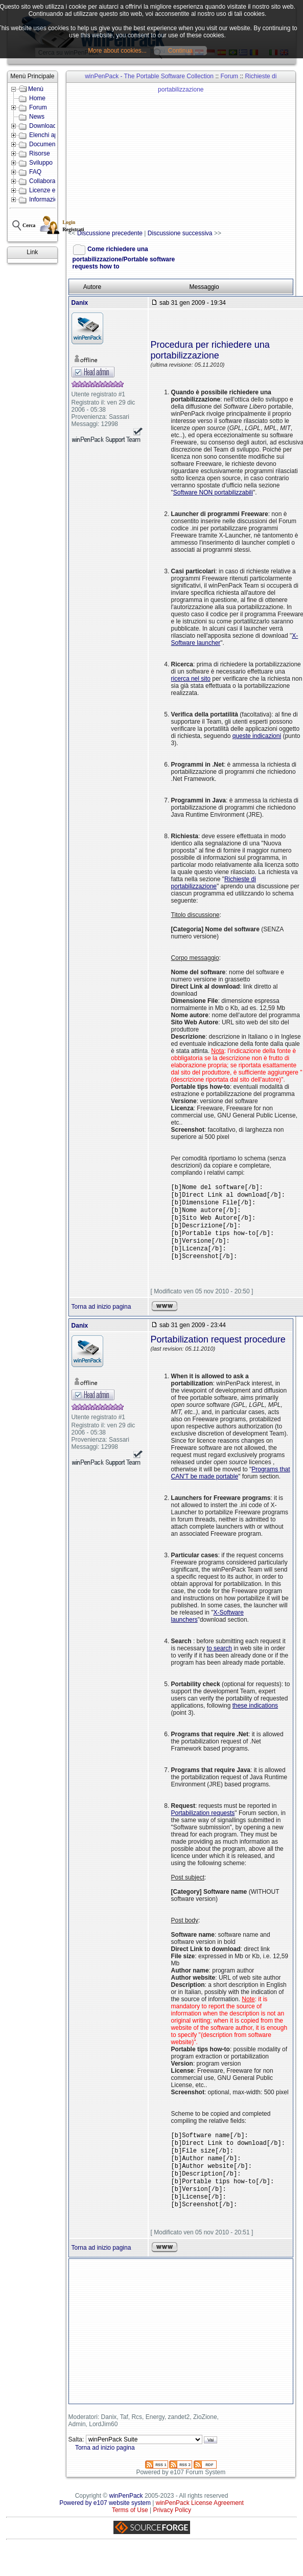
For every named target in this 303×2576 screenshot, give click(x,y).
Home (37, 98)
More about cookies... (117, 50)
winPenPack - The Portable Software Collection (149, 76)
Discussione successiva (180, 233)
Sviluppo (41, 162)
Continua (180, 50)
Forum (38, 107)
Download (42, 125)
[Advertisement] (178, 156)
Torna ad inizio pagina (101, 1316)
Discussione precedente (110, 233)
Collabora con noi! (54, 181)
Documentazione (52, 144)
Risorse (39, 153)
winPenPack (126, 2516)
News (36, 116)
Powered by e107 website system (105, 2523)
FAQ (35, 171)
